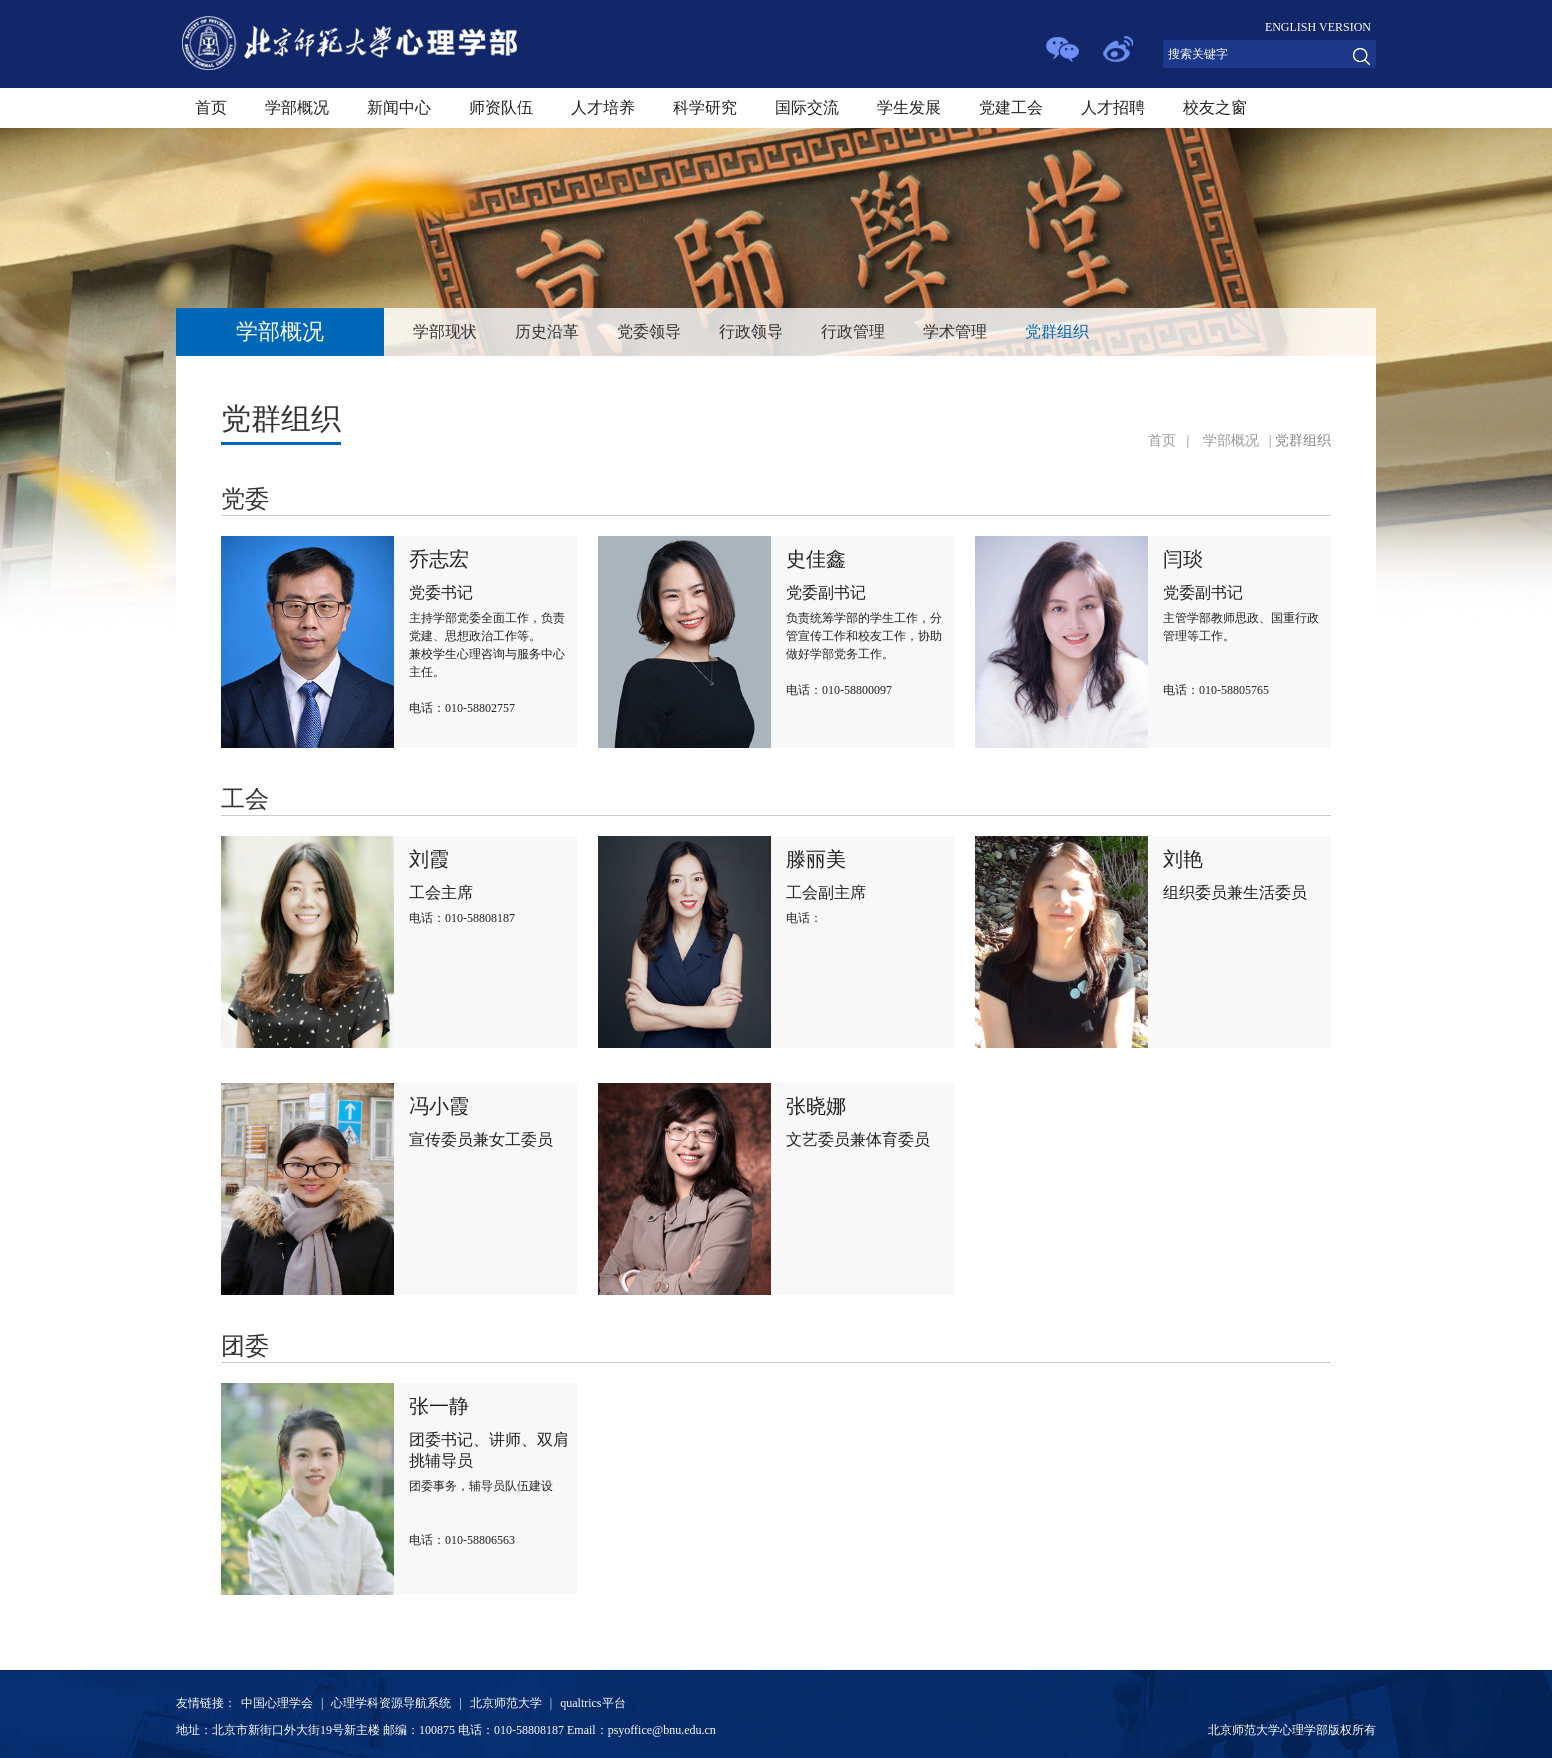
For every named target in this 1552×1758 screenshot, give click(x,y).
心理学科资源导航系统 (391, 1703)
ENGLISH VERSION (1318, 27)
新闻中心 (399, 107)
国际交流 (807, 107)
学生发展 (909, 107)
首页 (211, 107)
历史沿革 (547, 331)
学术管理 (955, 331)
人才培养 (603, 107)
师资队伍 (501, 107)
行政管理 (853, 331)
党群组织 (1057, 331)
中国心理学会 (277, 1703)
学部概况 (297, 107)
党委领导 (649, 331)
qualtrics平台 (592, 1703)
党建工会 (1011, 107)
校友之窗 (1215, 107)
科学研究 (705, 107)
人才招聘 (1113, 107)
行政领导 (751, 331)
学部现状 (445, 331)
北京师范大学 (506, 1703)
